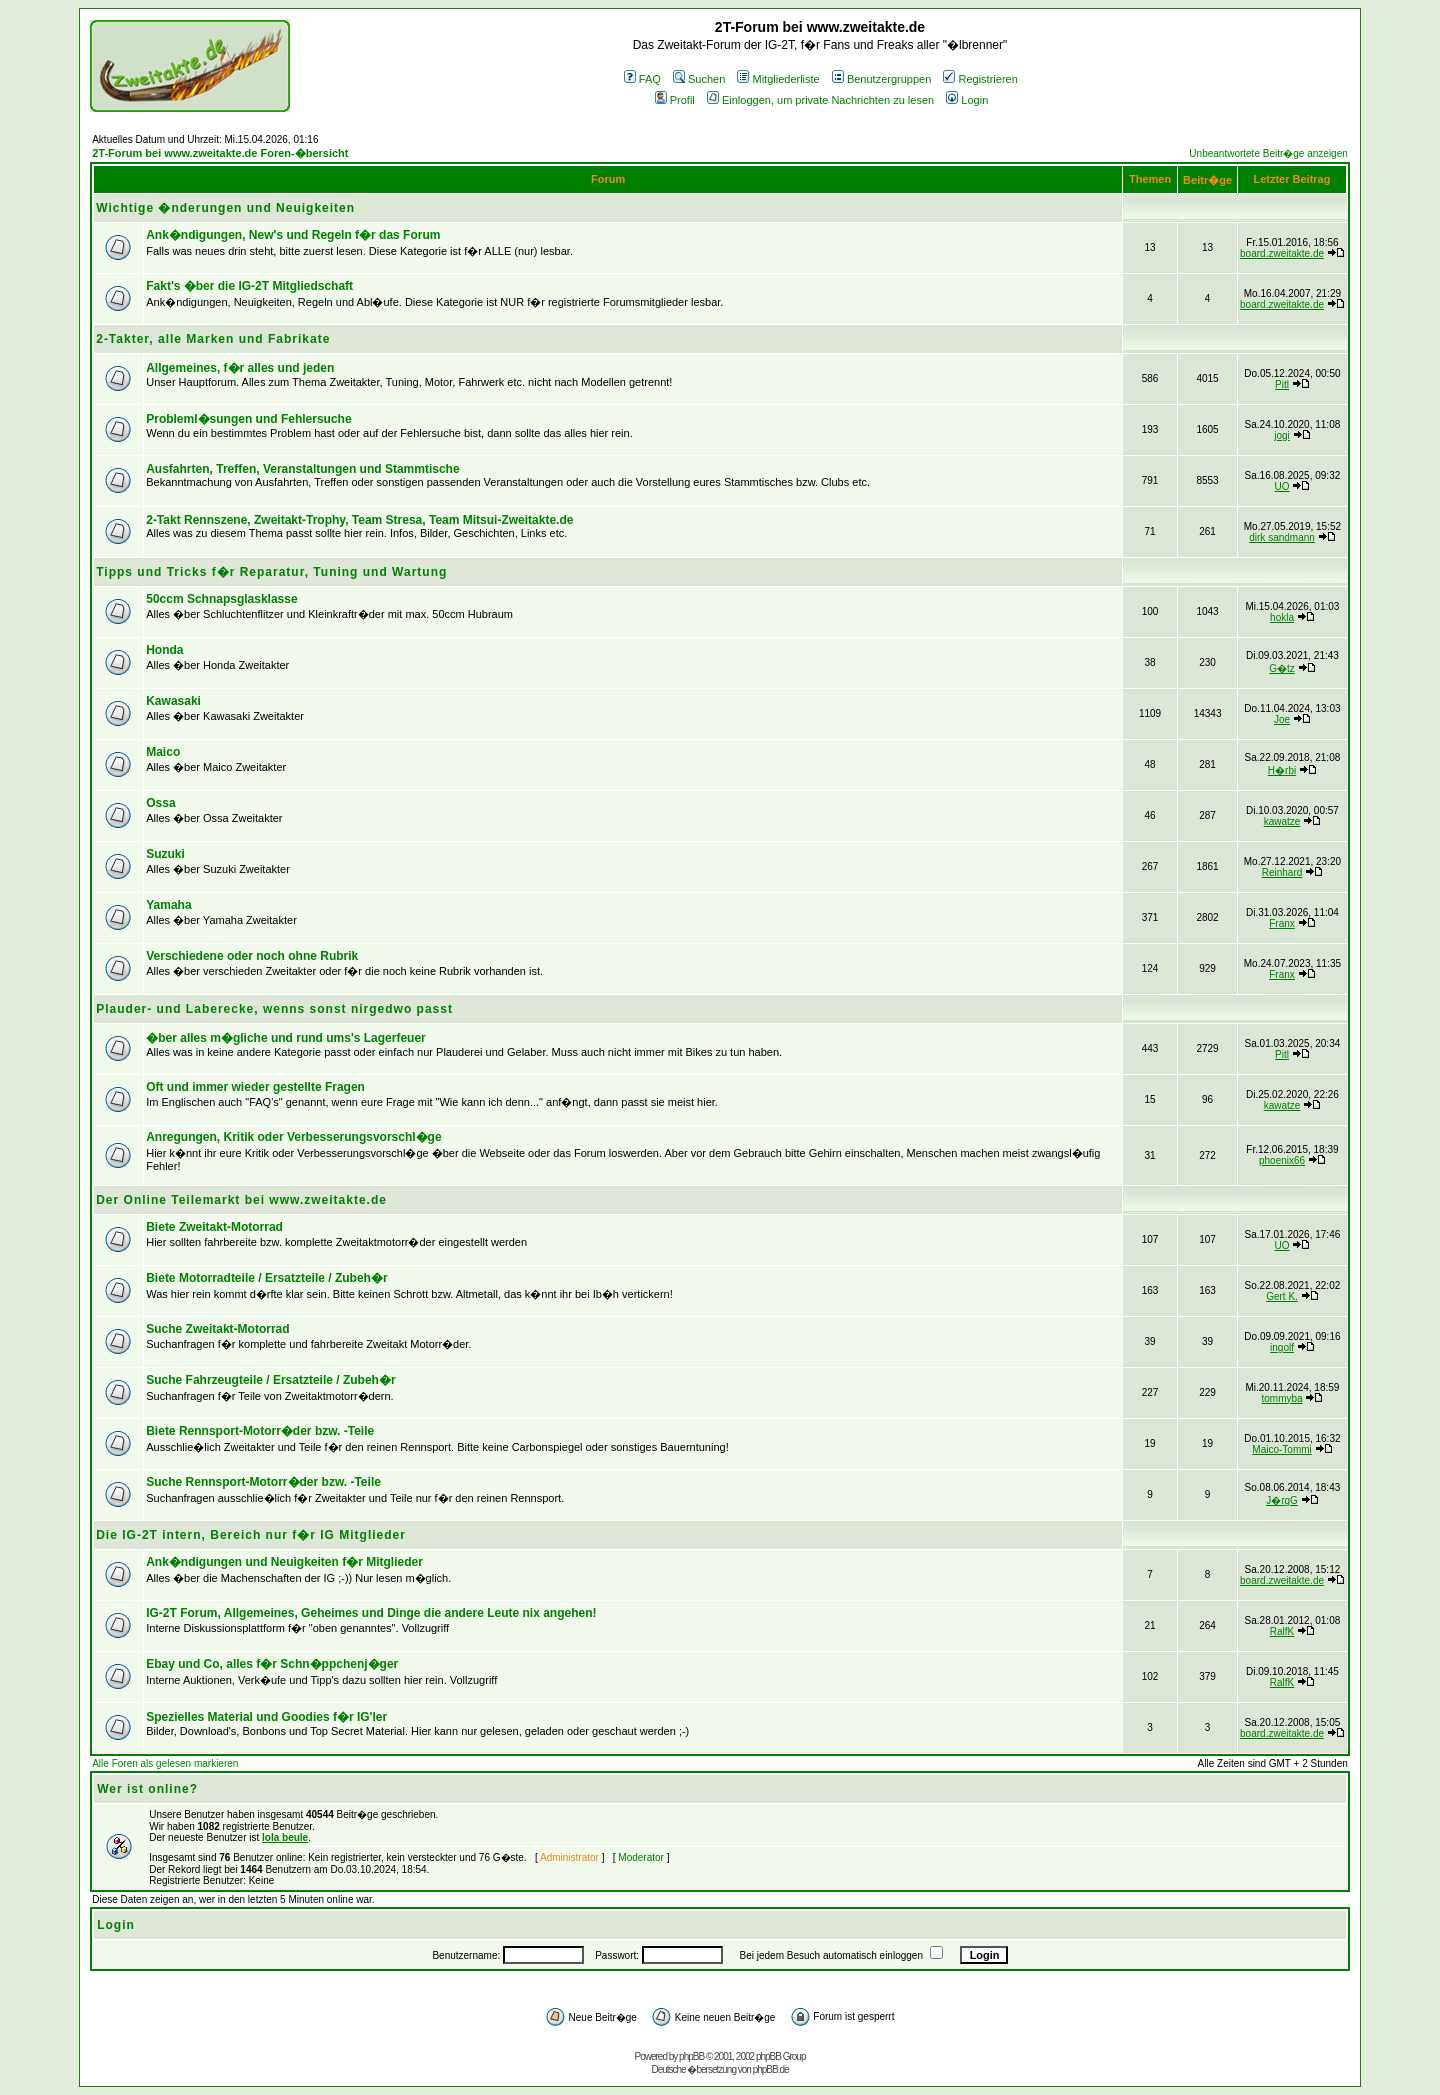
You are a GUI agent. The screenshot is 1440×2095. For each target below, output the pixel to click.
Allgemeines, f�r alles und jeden (240, 368)
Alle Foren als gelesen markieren (165, 1763)
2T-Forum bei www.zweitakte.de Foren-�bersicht (220, 153)
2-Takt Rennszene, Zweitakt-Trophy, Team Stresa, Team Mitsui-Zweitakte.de (359, 520)
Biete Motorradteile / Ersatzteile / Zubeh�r (266, 1278)
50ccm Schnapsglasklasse (221, 599)
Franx (1282, 923)
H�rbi (1282, 770)
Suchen (699, 79)
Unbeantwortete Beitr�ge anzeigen (1268, 153)
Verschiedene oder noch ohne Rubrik (252, 956)
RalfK (1282, 1631)
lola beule (285, 1837)
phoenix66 (1282, 1160)
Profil (675, 100)
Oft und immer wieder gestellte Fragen (255, 1087)
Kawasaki (173, 701)
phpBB (691, 2056)
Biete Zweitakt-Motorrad (214, 1227)
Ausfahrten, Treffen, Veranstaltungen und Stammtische (302, 469)
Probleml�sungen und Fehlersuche (248, 419)
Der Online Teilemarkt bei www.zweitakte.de (241, 1200)
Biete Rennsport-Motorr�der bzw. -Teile (260, 1431)
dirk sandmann (1282, 537)
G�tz (1282, 668)
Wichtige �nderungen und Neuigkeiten (225, 208)
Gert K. (1282, 1296)
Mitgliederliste (778, 79)
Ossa (160, 803)
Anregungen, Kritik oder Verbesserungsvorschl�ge (293, 1137)
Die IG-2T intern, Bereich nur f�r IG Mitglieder (251, 1535)
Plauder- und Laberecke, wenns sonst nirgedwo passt (274, 1009)
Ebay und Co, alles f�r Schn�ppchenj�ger (272, 1664)
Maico (163, 752)
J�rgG (1282, 1500)
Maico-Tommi (1281, 1449)
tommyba (1281, 1398)
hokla (1282, 617)
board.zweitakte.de (1282, 253)
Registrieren (980, 79)
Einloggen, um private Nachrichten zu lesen (820, 100)
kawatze (1282, 821)
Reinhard (1282, 872)
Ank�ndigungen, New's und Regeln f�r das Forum (293, 235)
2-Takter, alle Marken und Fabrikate (213, 339)
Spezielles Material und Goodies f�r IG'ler (266, 1717)
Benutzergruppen (881, 79)
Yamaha (168, 905)
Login (967, 100)
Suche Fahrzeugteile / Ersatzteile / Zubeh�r (270, 1380)
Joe (1282, 719)
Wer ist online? (147, 1789)
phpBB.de (771, 2069)
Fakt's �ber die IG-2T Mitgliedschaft (249, 286)
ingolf (1282, 1347)
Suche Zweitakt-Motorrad (217, 1329)
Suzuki (165, 854)
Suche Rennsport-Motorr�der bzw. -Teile (263, 1482)
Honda (164, 650)
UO (1282, 486)
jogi (1282, 435)
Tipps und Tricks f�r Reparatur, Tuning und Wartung (271, 572)
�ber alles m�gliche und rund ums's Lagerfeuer (286, 1038)
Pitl (1282, 384)
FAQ (642, 79)
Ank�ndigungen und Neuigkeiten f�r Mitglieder (284, 1562)
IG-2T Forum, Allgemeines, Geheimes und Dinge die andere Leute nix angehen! (371, 1613)
